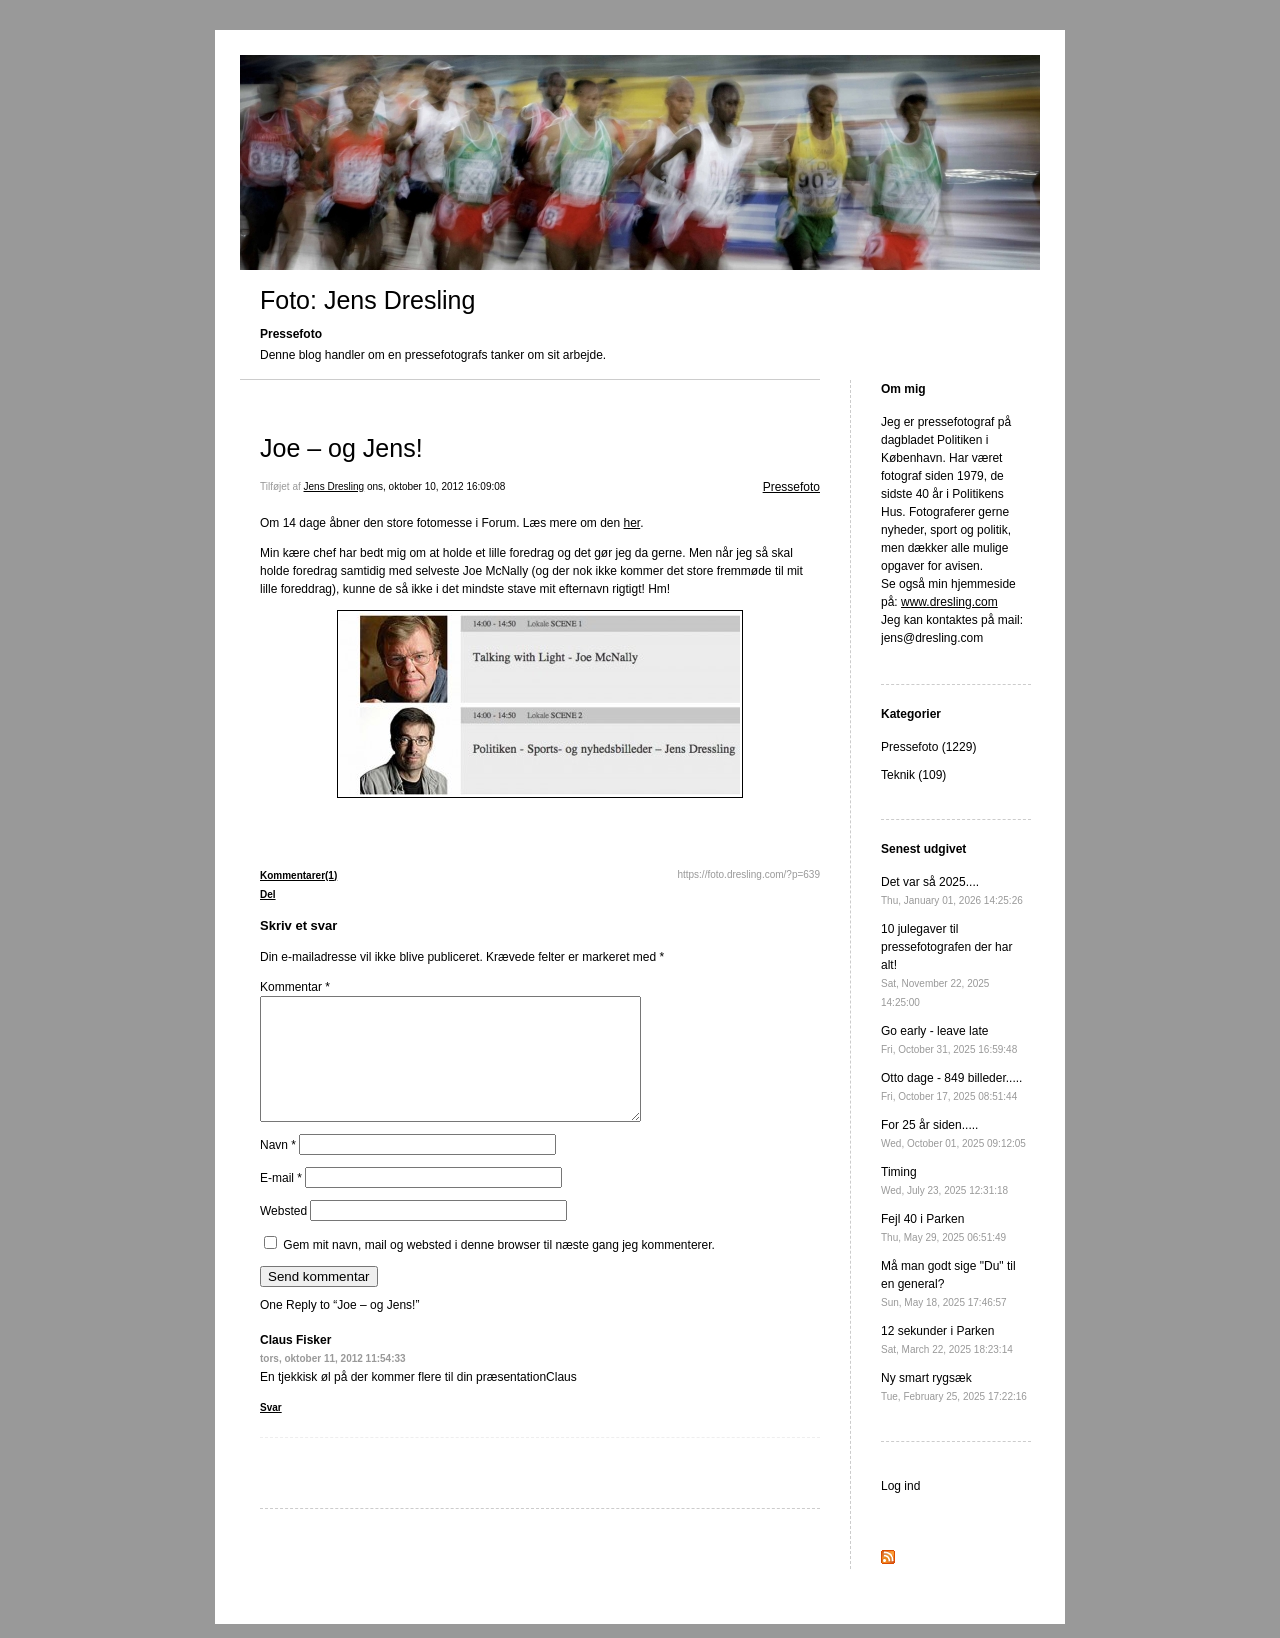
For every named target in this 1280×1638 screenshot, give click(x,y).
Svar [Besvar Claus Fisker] (271, 1431)
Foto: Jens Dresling (367, 300)
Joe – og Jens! (341, 448)
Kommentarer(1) (298, 875)
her (632, 523)
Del (268, 894)
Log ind (900, 1486)
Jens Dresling (334, 486)
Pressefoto (791, 487)
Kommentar (295, 987)
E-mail (281, 1202)
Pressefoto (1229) (928, 747)
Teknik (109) (913, 775)
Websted (283, 1235)
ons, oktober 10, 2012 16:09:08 (436, 486)
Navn (278, 1169)
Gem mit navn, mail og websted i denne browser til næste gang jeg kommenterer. (499, 1269)
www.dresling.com (949, 602)
